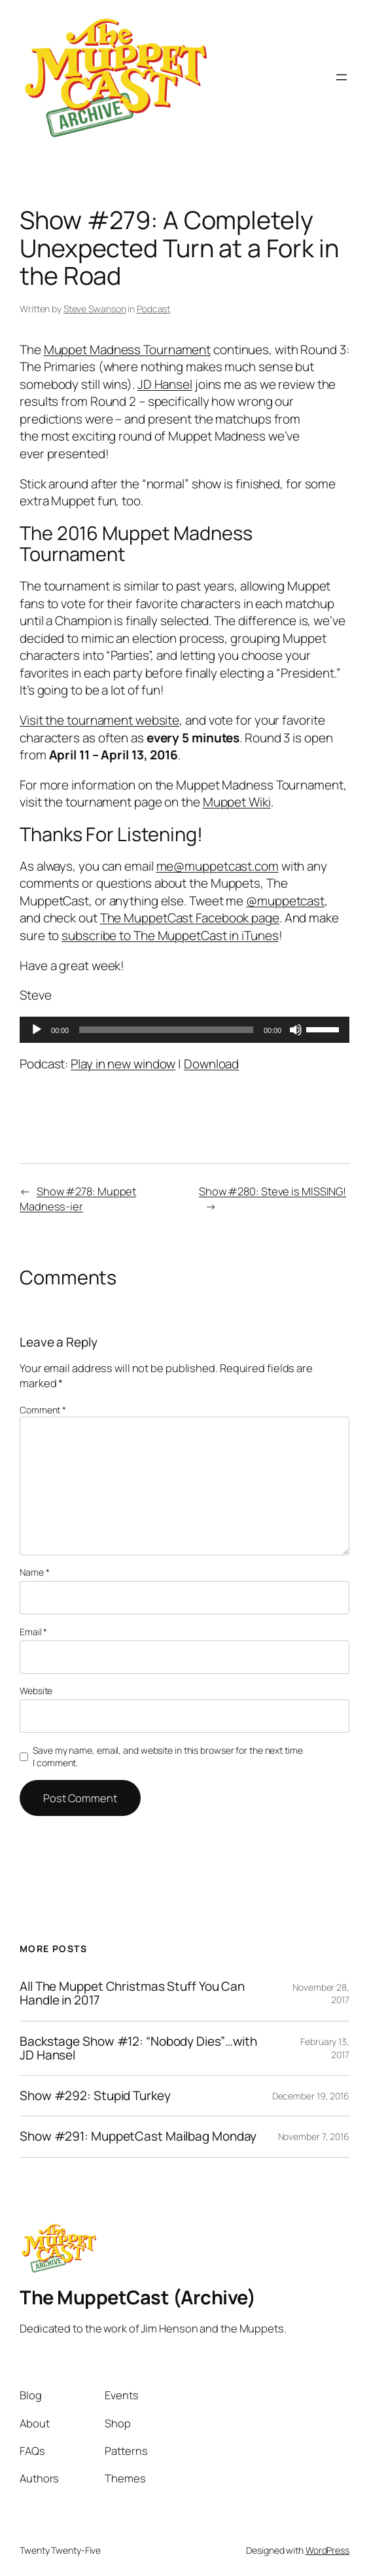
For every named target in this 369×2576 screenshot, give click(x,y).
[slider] (166, 1029)
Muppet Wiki (237, 801)
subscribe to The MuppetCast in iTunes (170, 935)
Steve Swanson (94, 308)
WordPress (327, 2550)
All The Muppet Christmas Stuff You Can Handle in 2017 (132, 1994)
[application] (184, 1030)
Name (34, 1572)
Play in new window (123, 1063)
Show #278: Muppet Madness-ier (78, 1199)
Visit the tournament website (99, 720)
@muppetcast (285, 900)
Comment (43, 1410)
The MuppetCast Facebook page (189, 917)
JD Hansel (164, 384)
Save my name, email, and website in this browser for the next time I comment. (167, 1756)
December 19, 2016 (310, 2096)
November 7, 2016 (313, 2136)
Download (211, 1063)
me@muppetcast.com (217, 866)
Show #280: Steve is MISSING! (272, 1191)
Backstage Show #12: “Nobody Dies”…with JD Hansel (138, 2049)
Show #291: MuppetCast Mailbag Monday (138, 2136)
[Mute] (295, 1029)
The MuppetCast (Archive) (137, 2297)
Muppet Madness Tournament (127, 349)
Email (33, 1631)
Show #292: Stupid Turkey (95, 2096)
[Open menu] (341, 77)
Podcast (153, 308)
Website (36, 1690)
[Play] (36, 1029)
